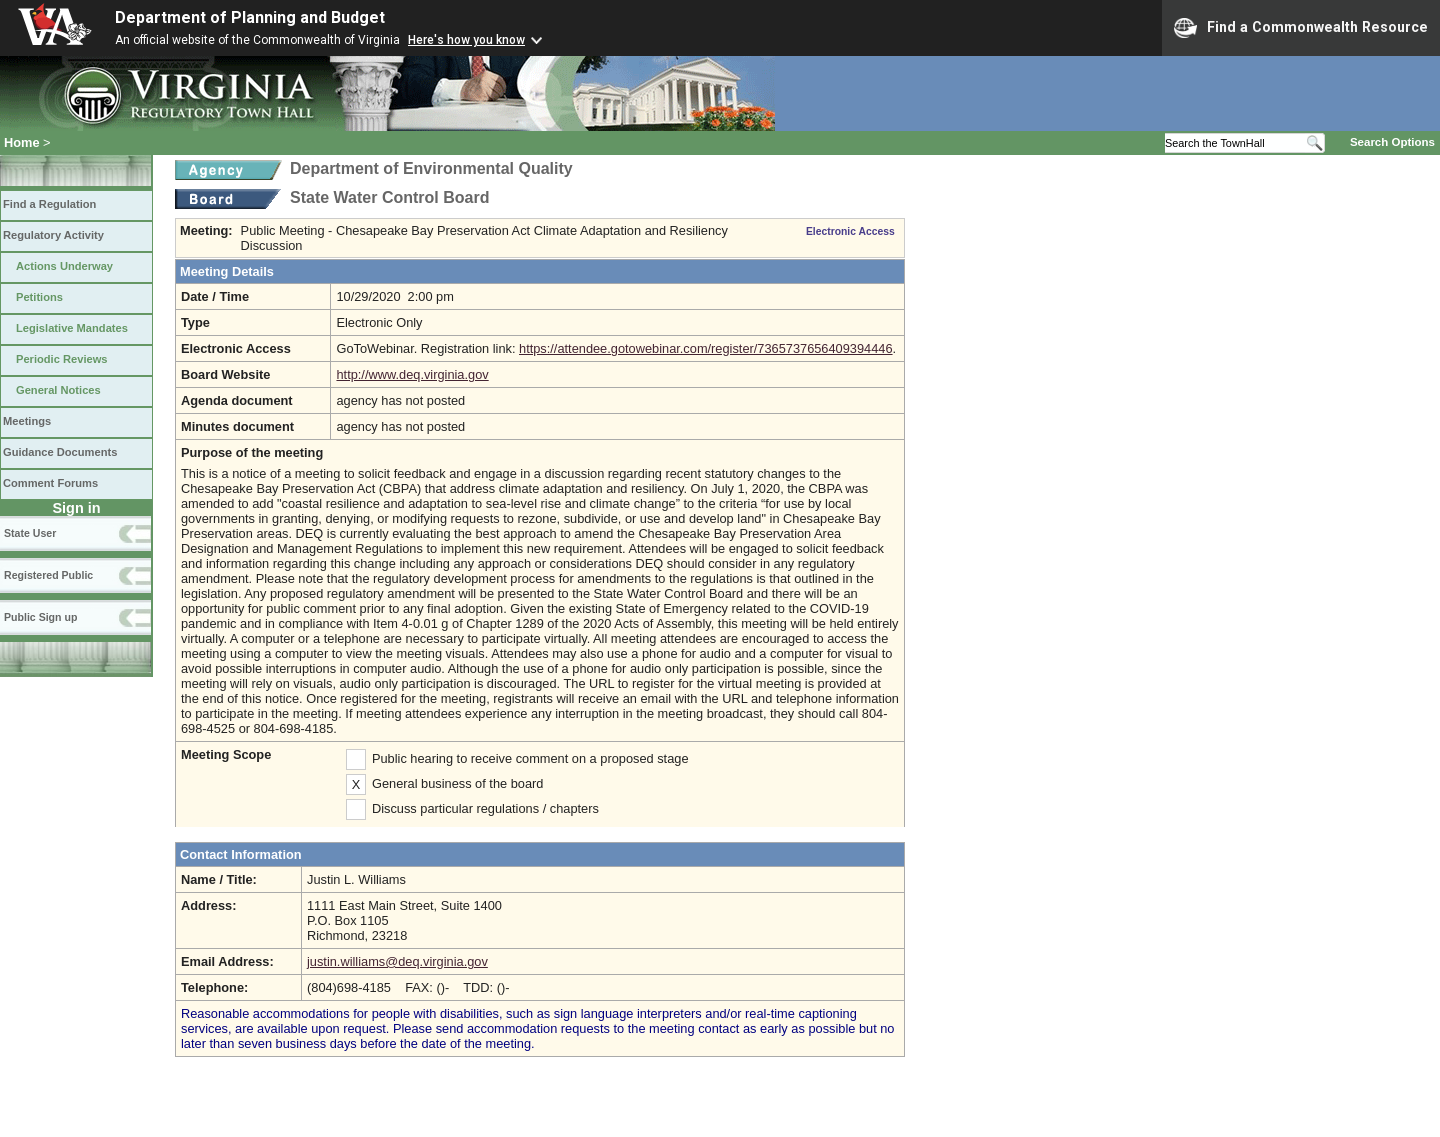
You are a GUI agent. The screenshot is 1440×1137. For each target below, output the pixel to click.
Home (22, 142)
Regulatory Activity (53, 235)
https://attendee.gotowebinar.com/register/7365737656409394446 (706, 348)
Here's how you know (466, 40)
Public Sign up (40, 617)
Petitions (39, 297)
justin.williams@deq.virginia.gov (397, 961)
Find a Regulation (49, 204)
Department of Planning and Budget (250, 17)
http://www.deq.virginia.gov (412, 374)
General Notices (58, 390)
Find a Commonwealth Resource (1301, 28)
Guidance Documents (60, 452)
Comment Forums (50, 483)
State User (30, 533)
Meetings (27, 421)
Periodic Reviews (62, 359)
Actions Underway (64, 266)
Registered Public (48, 575)
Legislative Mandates (72, 328)
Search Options (1392, 142)
